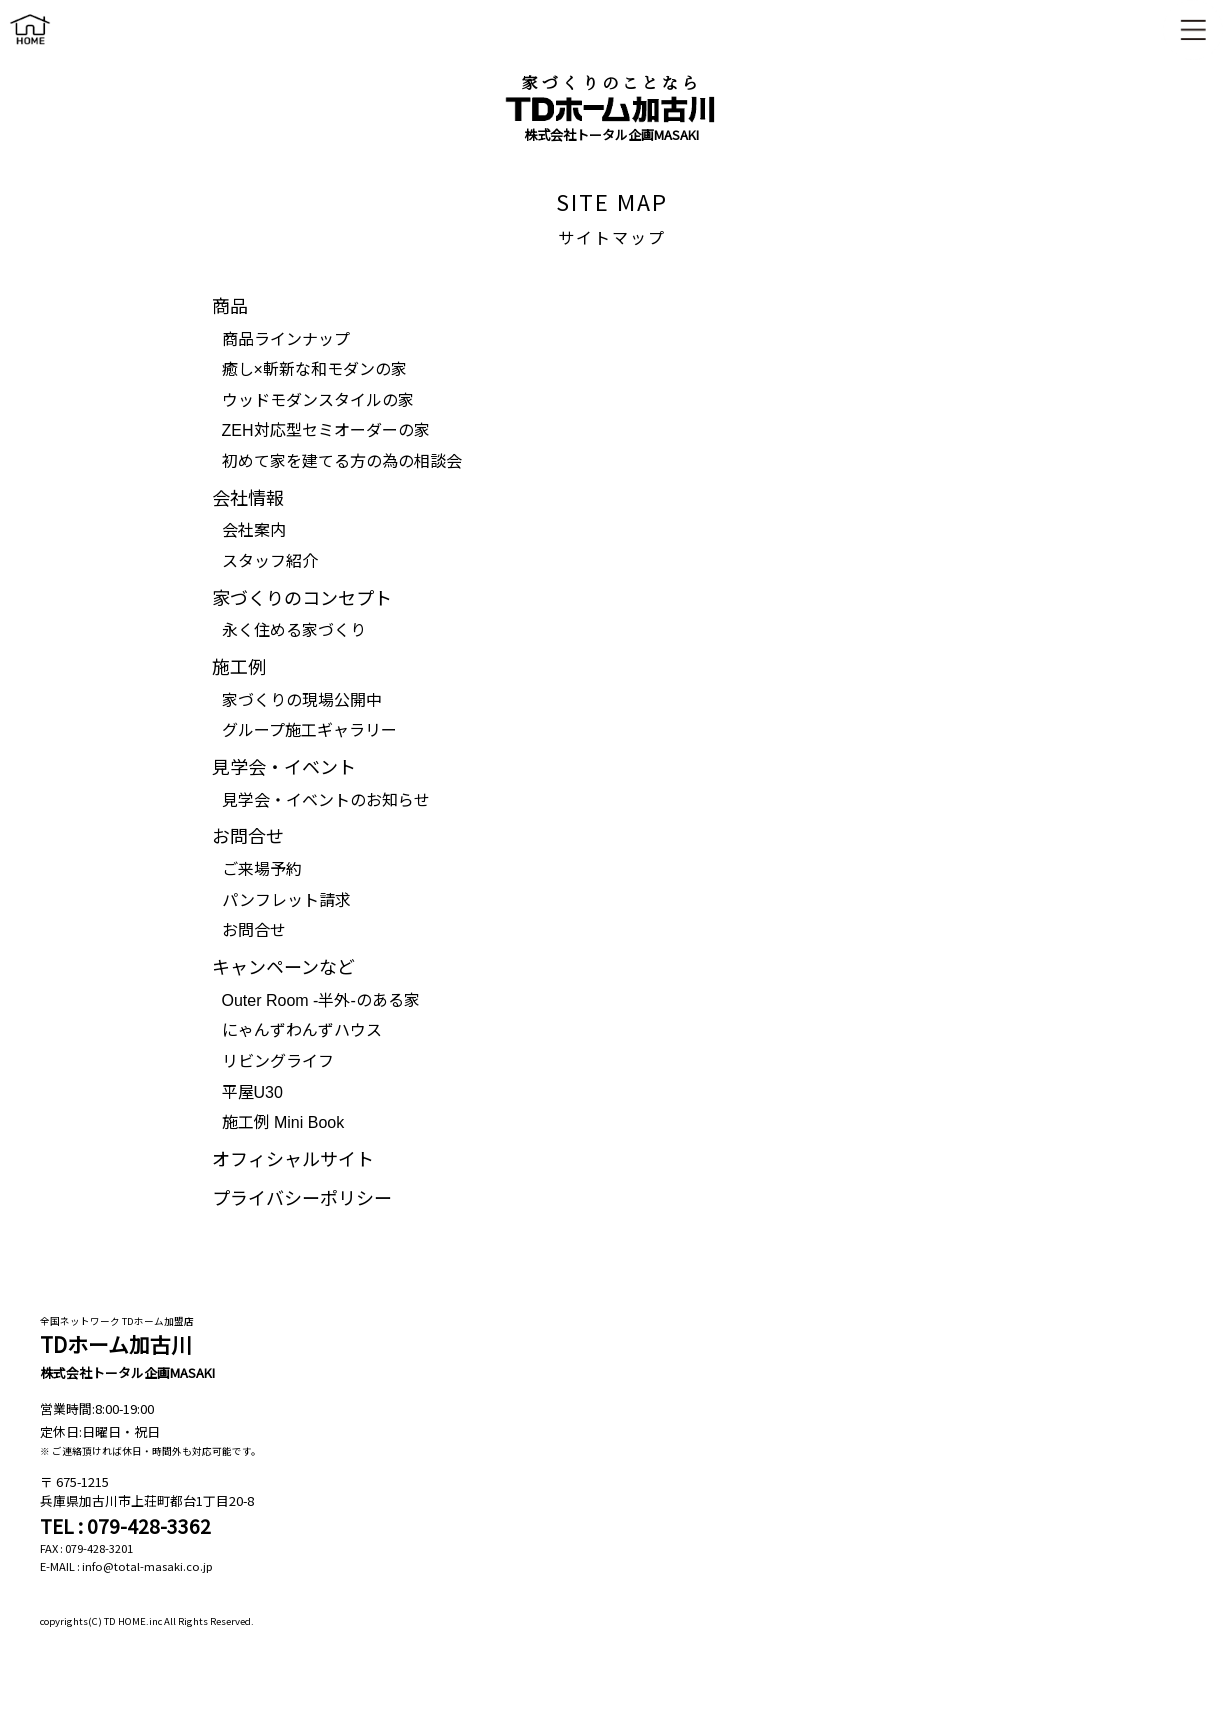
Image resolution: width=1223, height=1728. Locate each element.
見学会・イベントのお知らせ (326, 800)
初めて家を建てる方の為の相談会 (342, 461)
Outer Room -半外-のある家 (321, 1000)
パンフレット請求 (286, 900)
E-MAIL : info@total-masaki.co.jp (126, 1566)
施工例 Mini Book (283, 1122)
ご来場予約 (262, 869)
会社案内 (254, 530)
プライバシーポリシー (302, 1199)
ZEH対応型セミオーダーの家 (326, 430)
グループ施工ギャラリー (309, 730)
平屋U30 (252, 1092)
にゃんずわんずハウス (302, 1030)
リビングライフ (278, 1061)
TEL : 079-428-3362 (125, 1526)
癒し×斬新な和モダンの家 (314, 369)
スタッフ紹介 (270, 561)
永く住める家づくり (294, 630)
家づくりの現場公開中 (302, 700)
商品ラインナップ (286, 339)
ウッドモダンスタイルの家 (318, 400)
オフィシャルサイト (293, 1160)
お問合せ (254, 930)
